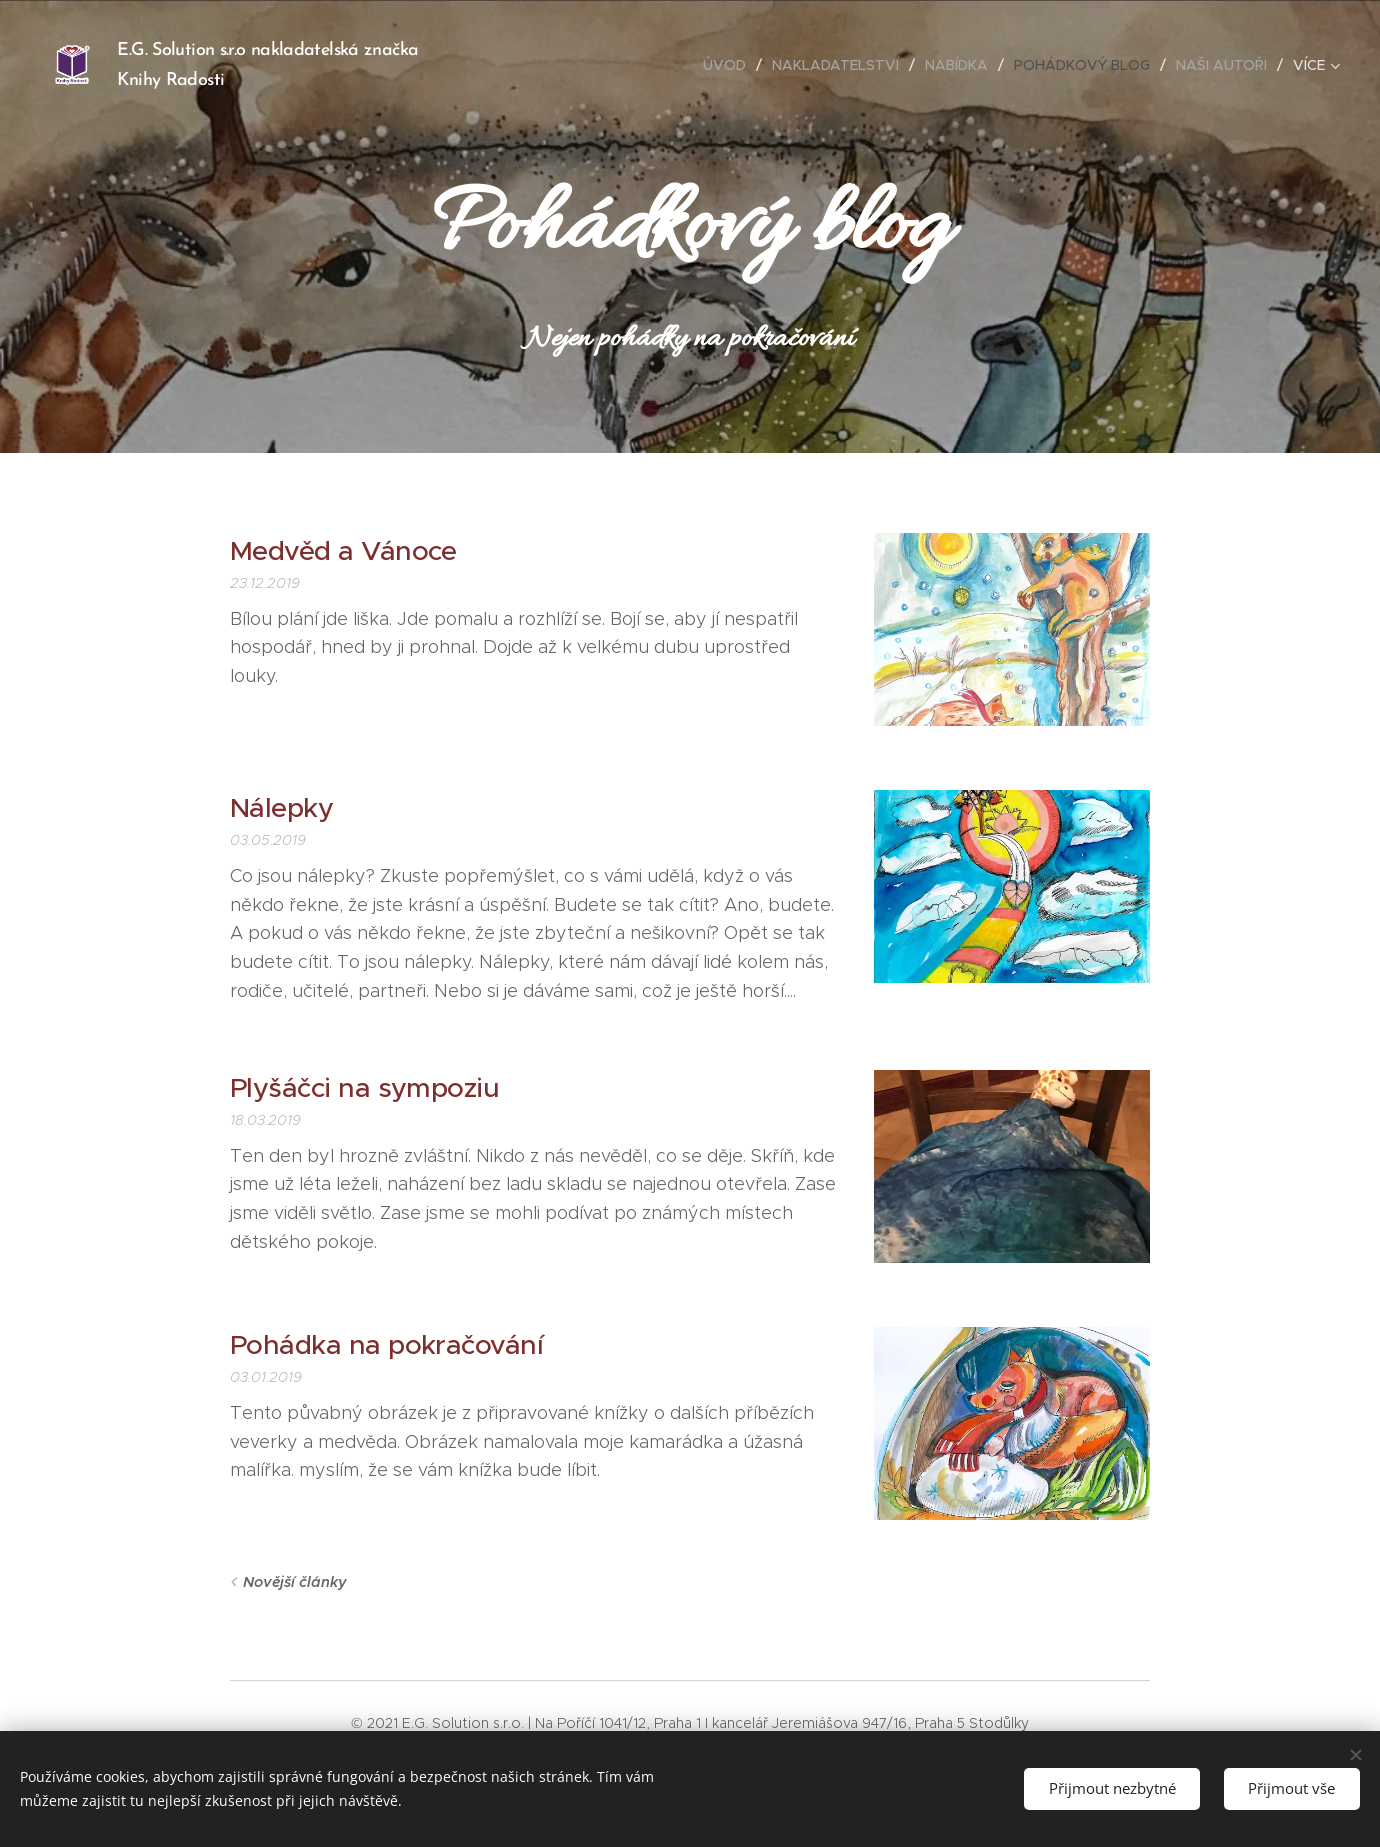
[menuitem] (730, 65)
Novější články (295, 1582)
